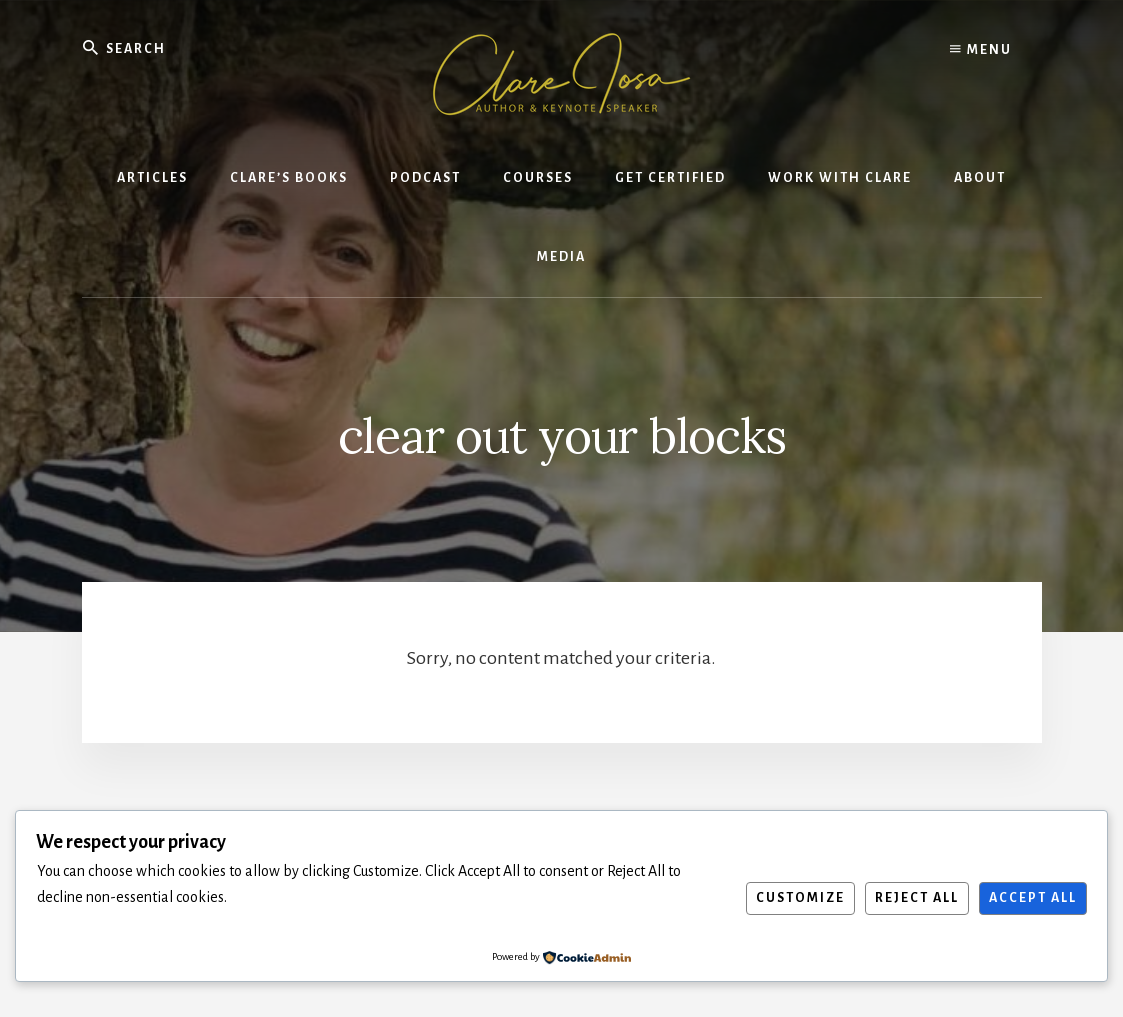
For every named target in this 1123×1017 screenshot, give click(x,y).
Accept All (1033, 898)
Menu (981, 50)
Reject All (917, 898)
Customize (800, 898)
